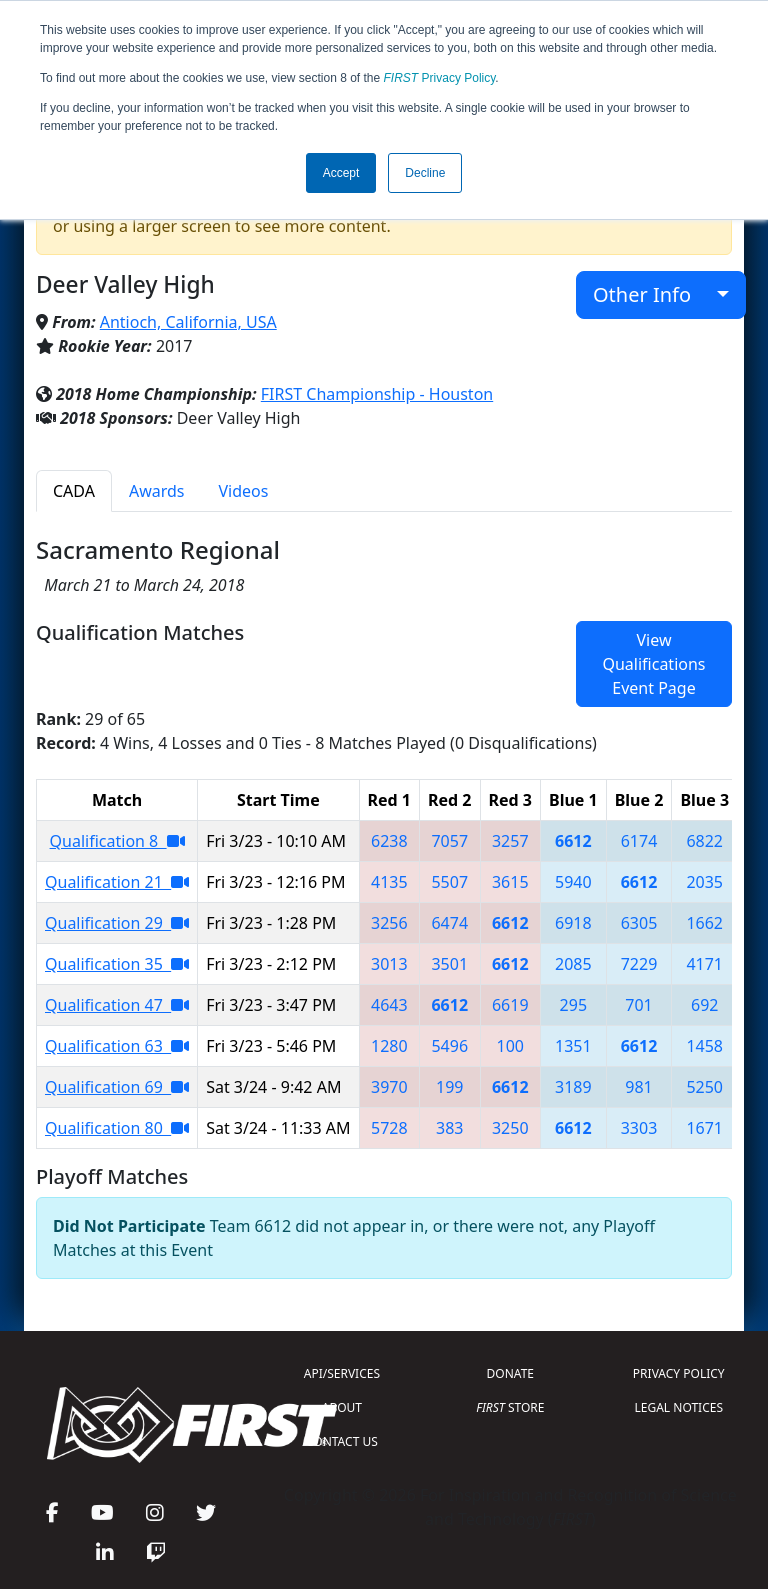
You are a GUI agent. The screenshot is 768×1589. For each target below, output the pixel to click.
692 (704, 1005)
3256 (389, 923)
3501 (449, 964)
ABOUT (342, 1407)
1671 (704, 1128)
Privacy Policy (440, 78)
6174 (639, 841)
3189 (573, 1087)
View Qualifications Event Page (653, 664)
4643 (389, 1005)
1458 (704, 1046)
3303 (639, 1128)
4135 (389, 882)
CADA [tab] (74, 491)
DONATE (510, 1373)
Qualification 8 (117, 841)
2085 (573, 964)
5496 (449, 1046)
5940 (573, 882)
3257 (510, 841)
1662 (704, 923)
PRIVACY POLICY (679, 1373)
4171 (704, 964)
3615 (510, 882)
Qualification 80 (117, 1128)
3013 (389, 964)
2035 (704, 882)
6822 (704, 841)
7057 (449, 841)
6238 (389, 841)
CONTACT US (342, 1441)
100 (510, 1046)
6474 (449, 923)
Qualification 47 (117, 1005)
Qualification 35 (117, 964)
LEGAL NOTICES (679, 1407)
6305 (639, 923)
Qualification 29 (117, 923)
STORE (510, 1407)
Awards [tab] (157, 491)
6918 (573, 923)
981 (638, 1087)
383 (449, 1128)
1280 (389, 1046)
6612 (573, 841)
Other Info (652, 294)
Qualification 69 (117, 1087)
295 (573, 1005)
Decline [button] (425, 173)
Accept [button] (341, 173)
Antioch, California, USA (188, 322)
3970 (389, 1087)
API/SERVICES (342, 1373)
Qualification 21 (117, 882)
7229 (639, 964)
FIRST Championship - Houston (377, 394)
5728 (389, 1128)
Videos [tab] (244, 491)
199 (449, 1087)
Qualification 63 (117, 1046)
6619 (510, 1005)
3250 (510, 1128)
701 (638, 1005)
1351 (573, 1046)
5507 (449, 882)
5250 (704, 1087)
